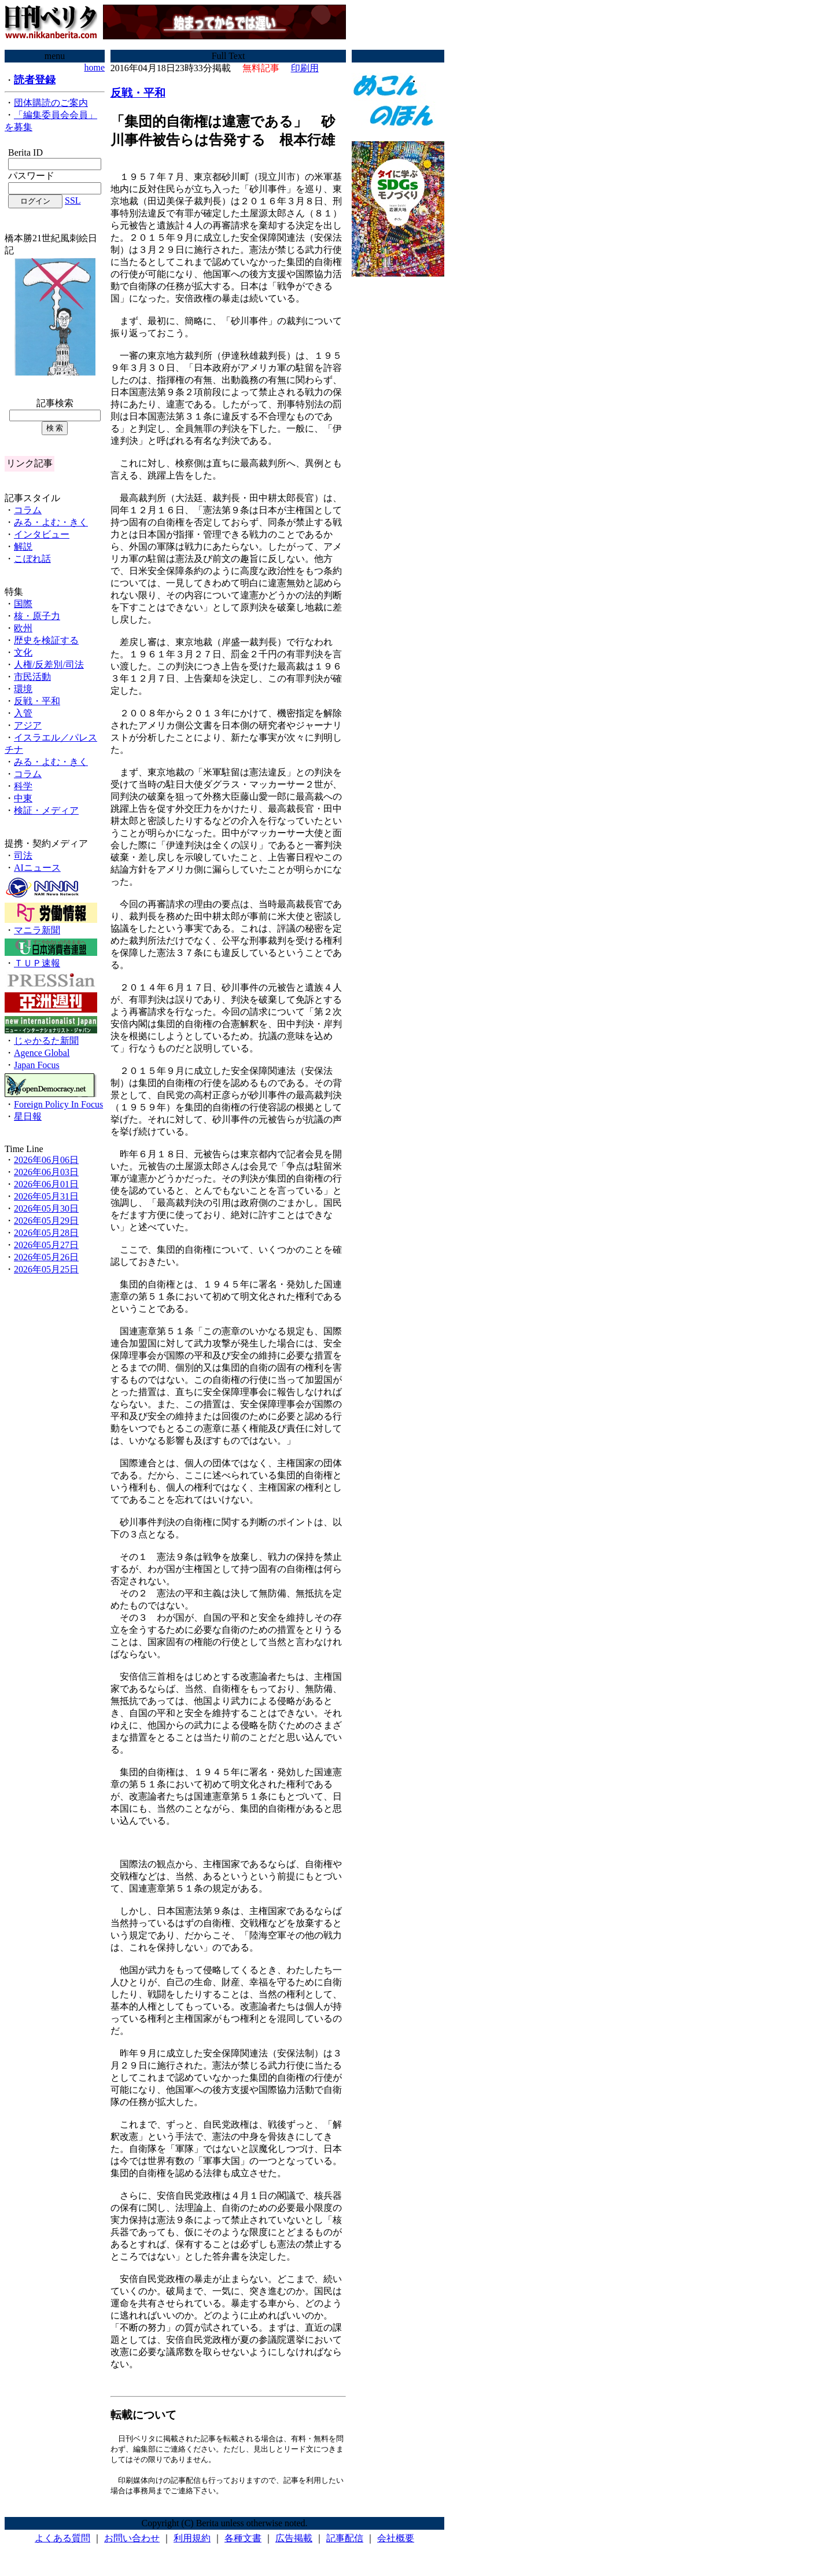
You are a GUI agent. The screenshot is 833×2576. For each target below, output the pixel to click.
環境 (23, 689)
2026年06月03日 (46, 1172)
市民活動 (32, 677)
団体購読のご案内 (51, 103)
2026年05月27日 (46, 1245)
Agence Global (41, 1053)
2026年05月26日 (46, 1257)
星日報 (28, 1116)
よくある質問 (62, 2541)
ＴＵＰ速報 (37, 963)
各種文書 (242, 2541)
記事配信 (344, 2541)
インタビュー (41, 534)
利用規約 (192, 2541)
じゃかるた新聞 (46, 1041)
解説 (23, 546)
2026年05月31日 (46, 1196)
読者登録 (35, 80)
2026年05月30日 (46, 1208)
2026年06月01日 (46, 1184)
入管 (23, 713)
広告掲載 (293, 2541)
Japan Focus (37, 1065)
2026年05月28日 (46, 1233)
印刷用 (305, 68)
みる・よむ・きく (51, 522)
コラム (28, 510)
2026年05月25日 (46, 1269)
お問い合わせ (132, 2541)
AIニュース (37, 868)
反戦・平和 (37, 701)
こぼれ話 (32, 559)
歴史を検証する (46, 640)
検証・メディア (46, 810)
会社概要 (395, 2541)
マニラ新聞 (37, 930)
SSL (73, 200)
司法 (23, 855)
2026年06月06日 (46, 1160)
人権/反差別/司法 (49, 664)
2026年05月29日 (46, 1221)
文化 (23, 652)
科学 (23, 786)
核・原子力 (37, 616)
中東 (23, 798)
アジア (28, 725)
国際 (23, 604)
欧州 (23, 628)
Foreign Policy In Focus (58, 1104)
